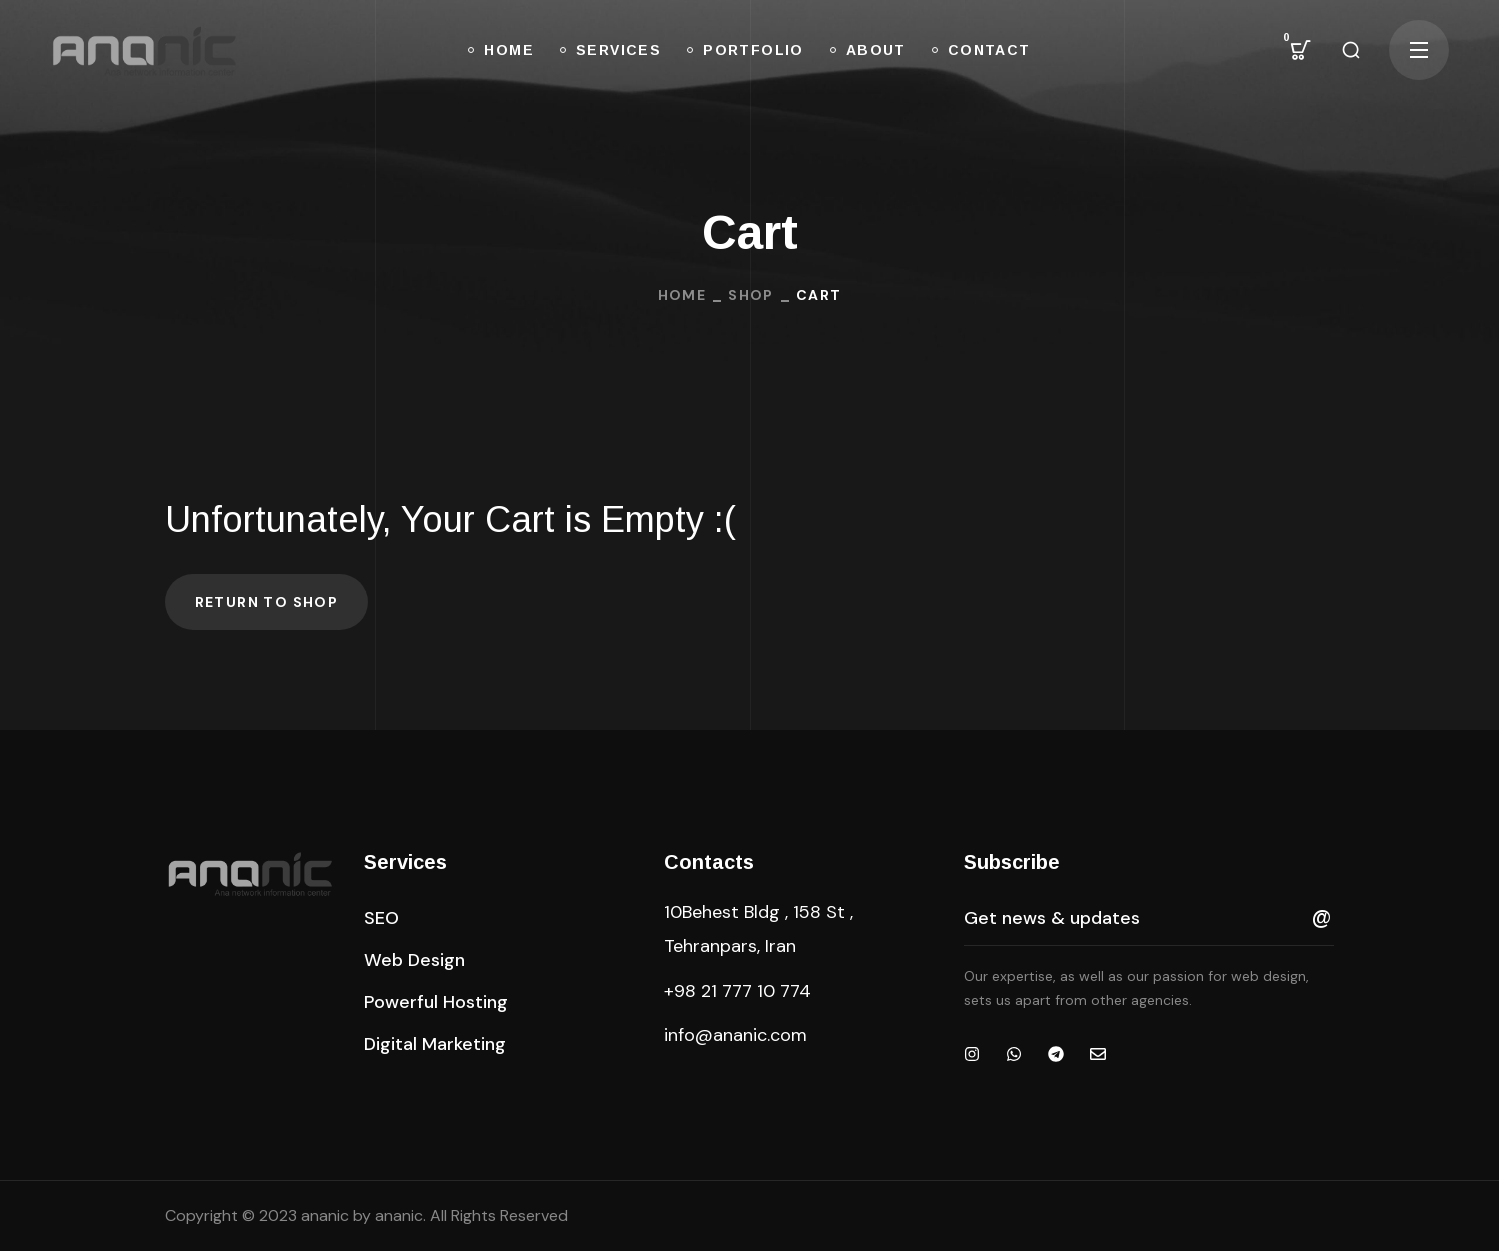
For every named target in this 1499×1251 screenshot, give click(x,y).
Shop (751, 295)
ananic (399, 1215)
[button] (1301, 50)
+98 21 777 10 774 (737, 991)
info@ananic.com (735, 1035)
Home (682, 295)
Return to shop (267, 602)
